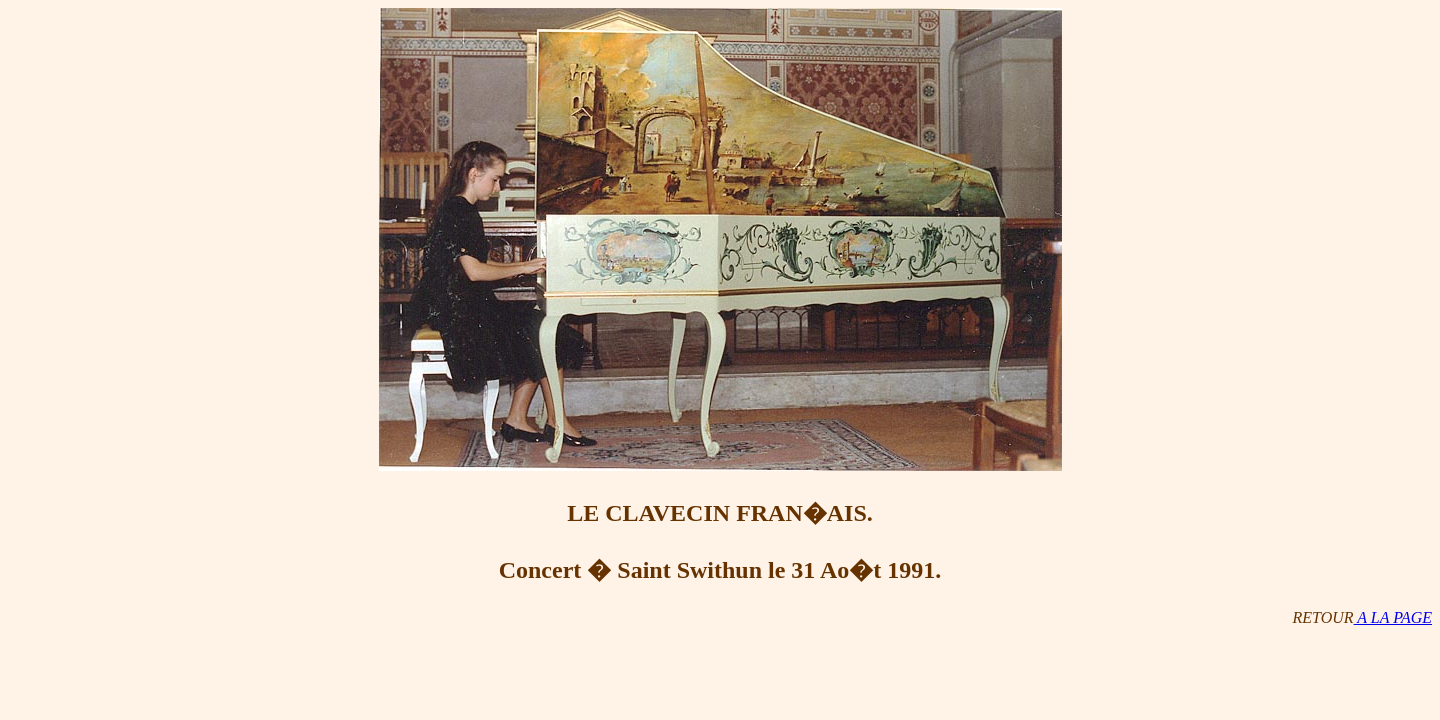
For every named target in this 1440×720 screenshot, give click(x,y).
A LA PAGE (1393, 617)
